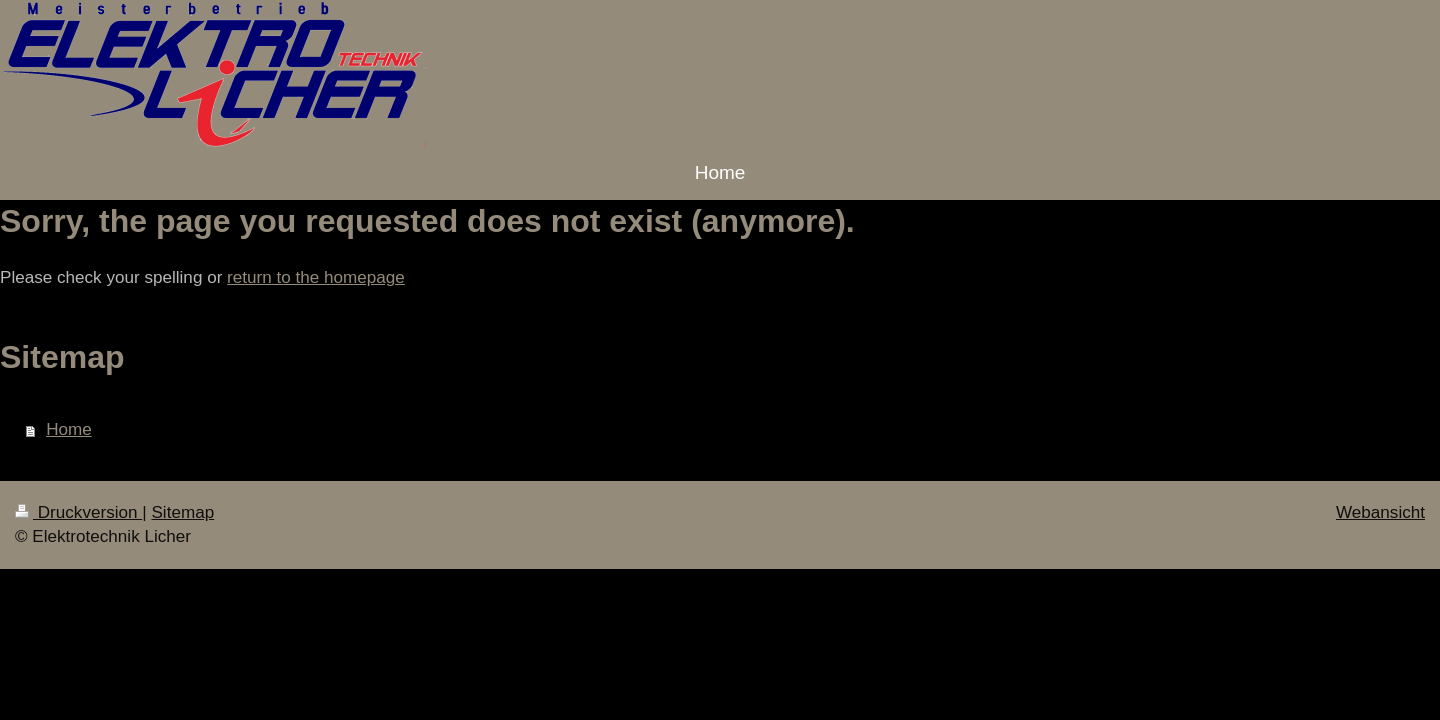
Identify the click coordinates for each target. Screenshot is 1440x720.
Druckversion (78, 512)
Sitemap (182, 512)
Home (69, 429)
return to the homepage (316, 277)
